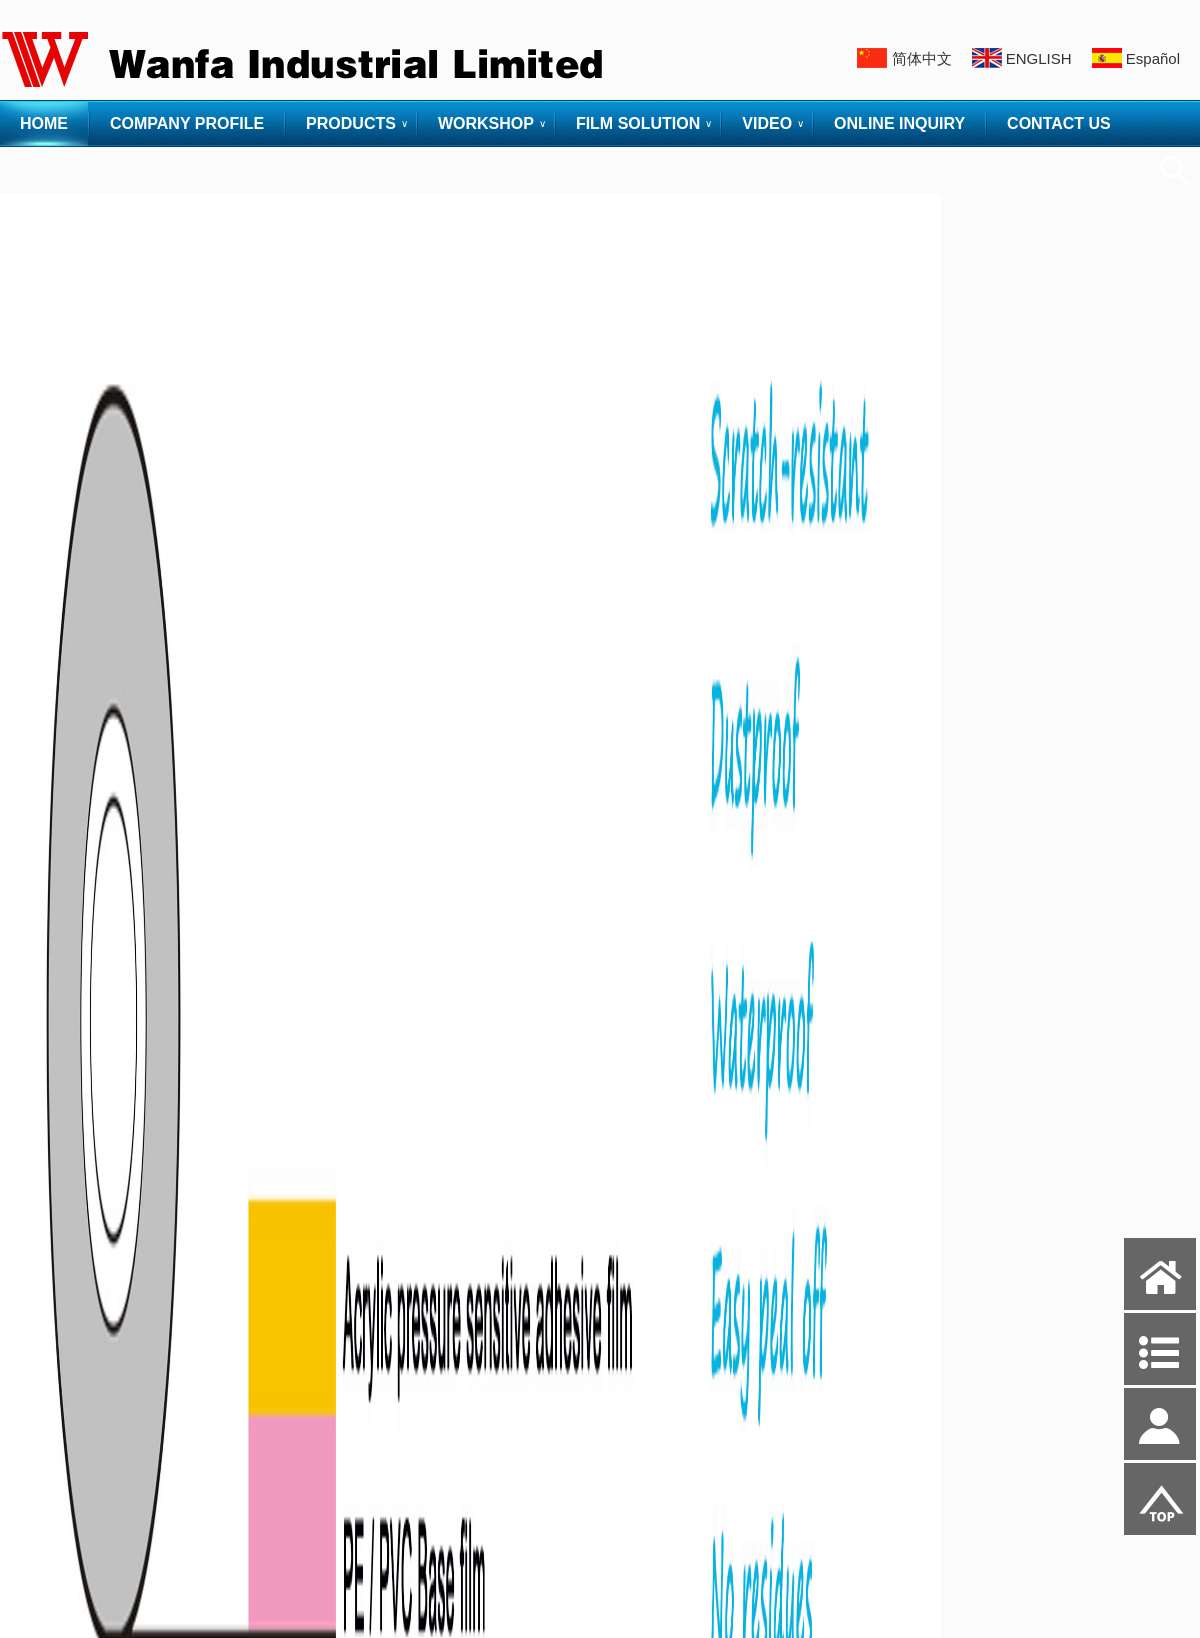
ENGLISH (1039, 58)
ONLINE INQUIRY (899, 123)
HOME (44, 123)
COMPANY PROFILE (187, 123)
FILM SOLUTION (638, 123)
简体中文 (922, 58)
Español (1153, 58)
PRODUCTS (351, 123)
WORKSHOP (486, 123)
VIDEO (767, 123)
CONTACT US (1059, 123)
